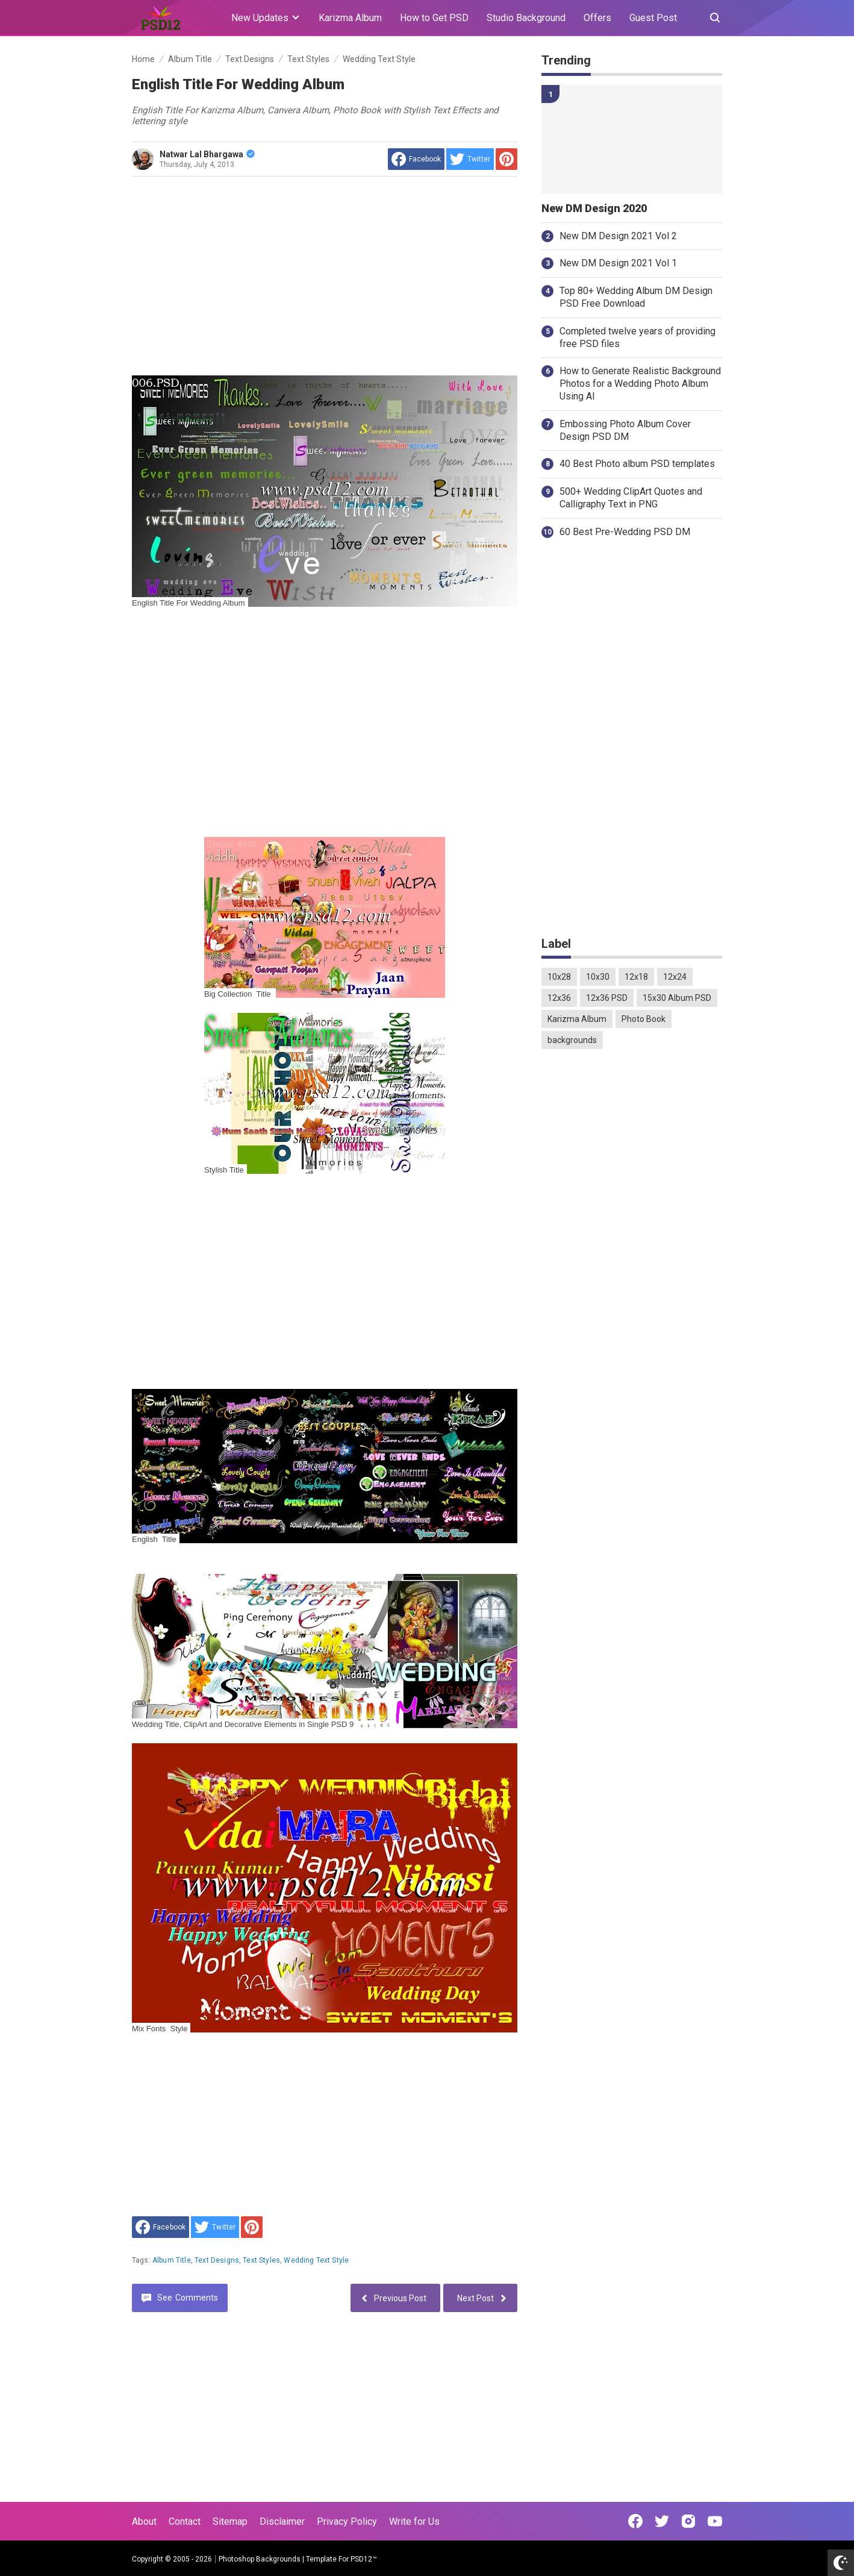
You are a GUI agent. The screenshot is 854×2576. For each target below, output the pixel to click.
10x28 (559, 977)
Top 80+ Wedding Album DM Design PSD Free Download (635, 297)
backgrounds (572, 1040)
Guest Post (653, 18)
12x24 (675, 977)
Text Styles (261, 2260)
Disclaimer (282, 2521)
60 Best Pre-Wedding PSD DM (624, 531)
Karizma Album (350, 18)
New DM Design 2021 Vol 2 (618, 236)
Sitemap (230, 2521)
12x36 (559, 998)
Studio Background (526, 18)
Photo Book (643, 1019)
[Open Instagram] (688, 2521)
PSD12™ (364, 2559)
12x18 (636, 977)
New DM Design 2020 (594, 208)
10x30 (597, 977)
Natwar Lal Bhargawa (207, 154)
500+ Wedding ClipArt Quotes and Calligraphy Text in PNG (630, 498)
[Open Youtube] (715, 2521)
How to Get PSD (434, 18)
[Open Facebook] (635, 2521)
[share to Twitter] (470, 159)
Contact (185, 2521)
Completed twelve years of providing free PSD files (637, 337)
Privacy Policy (347, 2521)
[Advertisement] (324, 276)
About (144, 2521)
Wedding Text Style (316, 2260)
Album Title (171, 2260)
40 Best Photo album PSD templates (637, 463)
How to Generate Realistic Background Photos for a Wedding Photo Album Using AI (640, 383)
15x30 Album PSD (677, 998)
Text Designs (217, 2260)
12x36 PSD (607, 998)
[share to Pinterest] (506, 159)
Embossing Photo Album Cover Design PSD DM (625, 430)
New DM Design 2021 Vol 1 (618, 263)
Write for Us (414, 2521)
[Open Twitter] (662, 2521)
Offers (597, 18)
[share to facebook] (416, 159)
